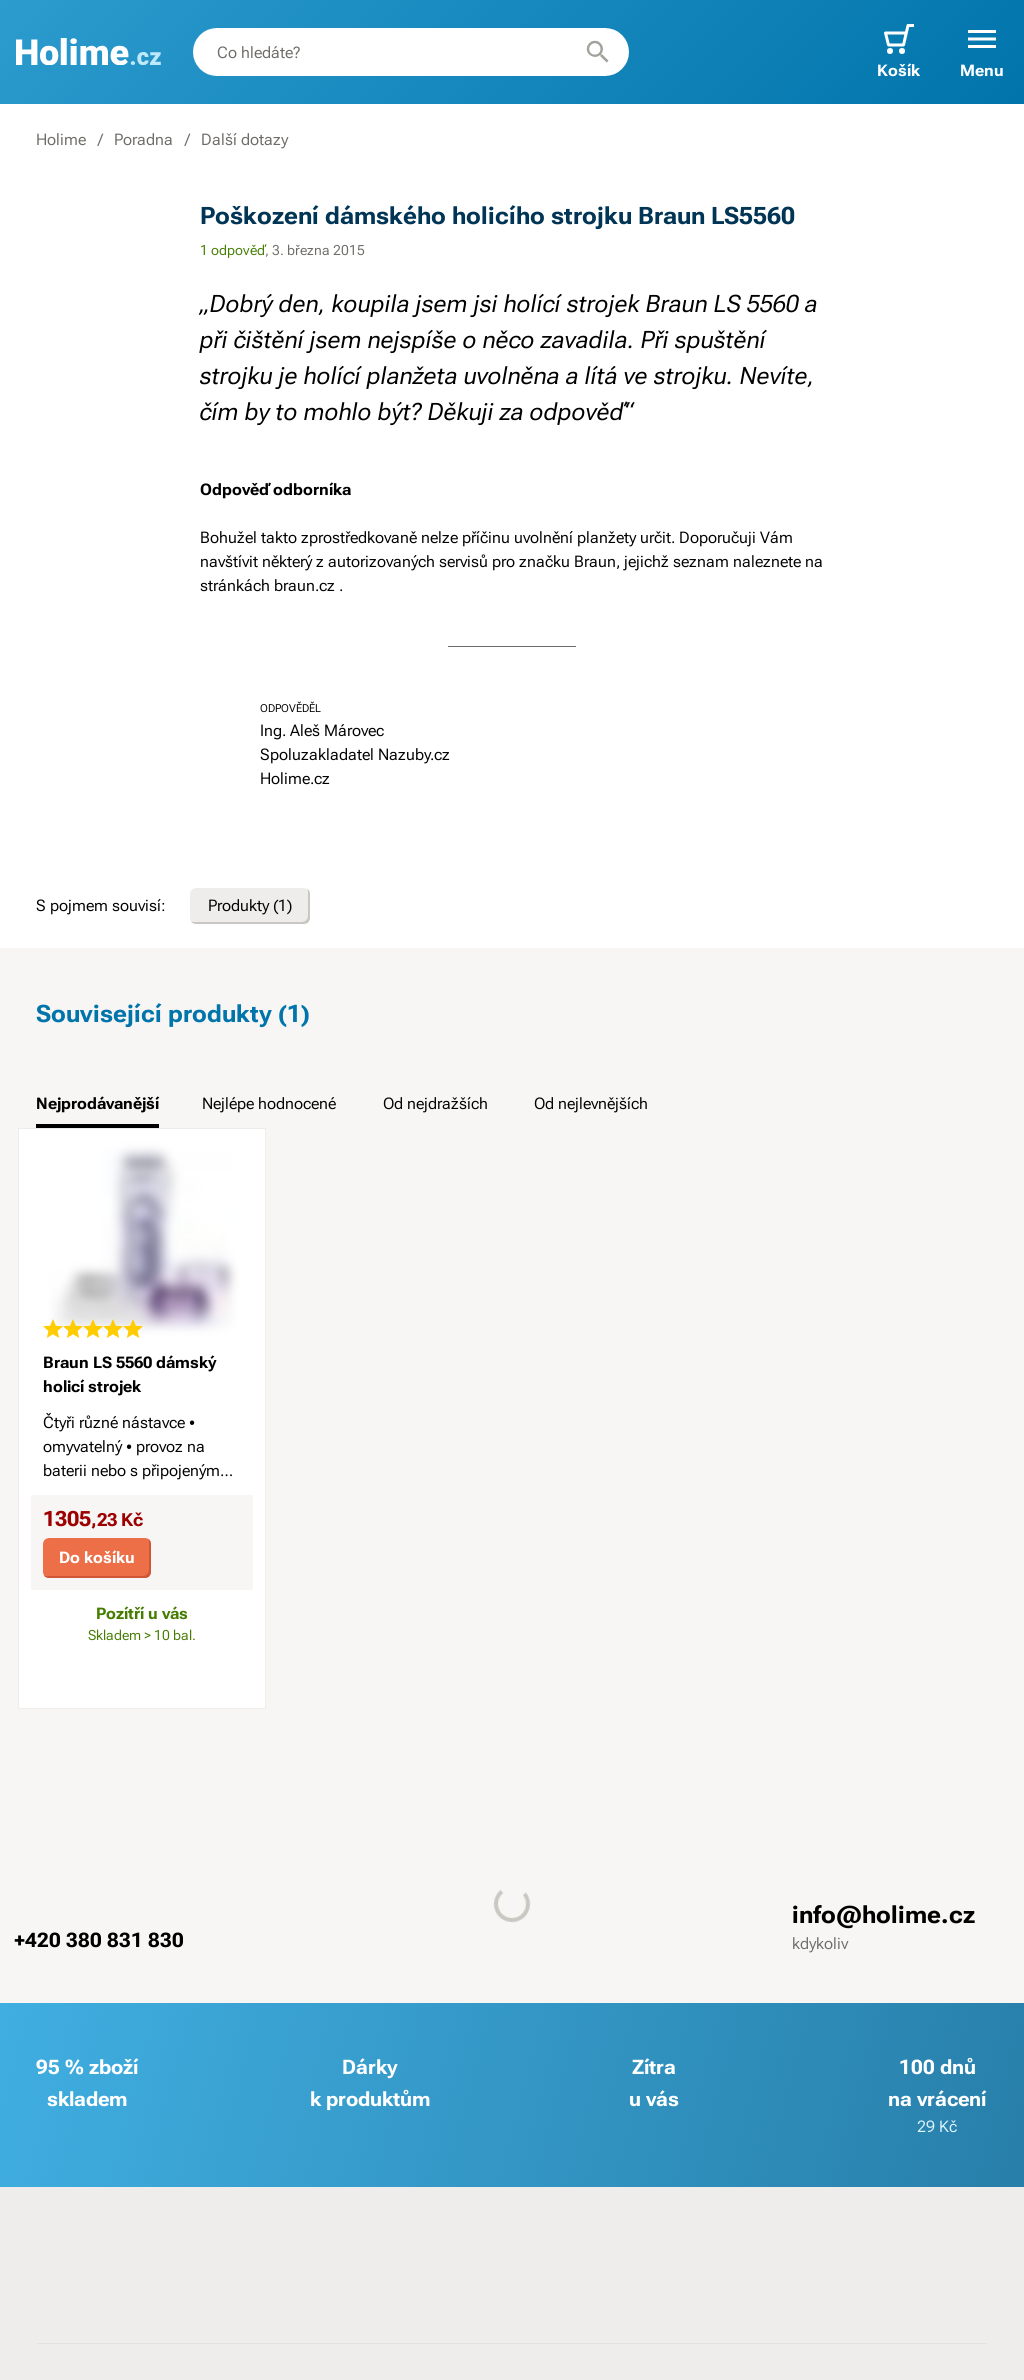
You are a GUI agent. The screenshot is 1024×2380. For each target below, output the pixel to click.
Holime (61, 139)
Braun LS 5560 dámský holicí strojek (129, 1374)
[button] (982, 52)
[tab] (97, 1110)
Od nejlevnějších (591, 1103)
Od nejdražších (435, 1103)
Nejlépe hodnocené (269, 1103)
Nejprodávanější (97, 1103)
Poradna (143, 139)
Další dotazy (244, 139)
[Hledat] (598, 52)
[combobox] (411, 52)
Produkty (250, 906)
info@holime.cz (883, 1914)
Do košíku (97, 1557)
